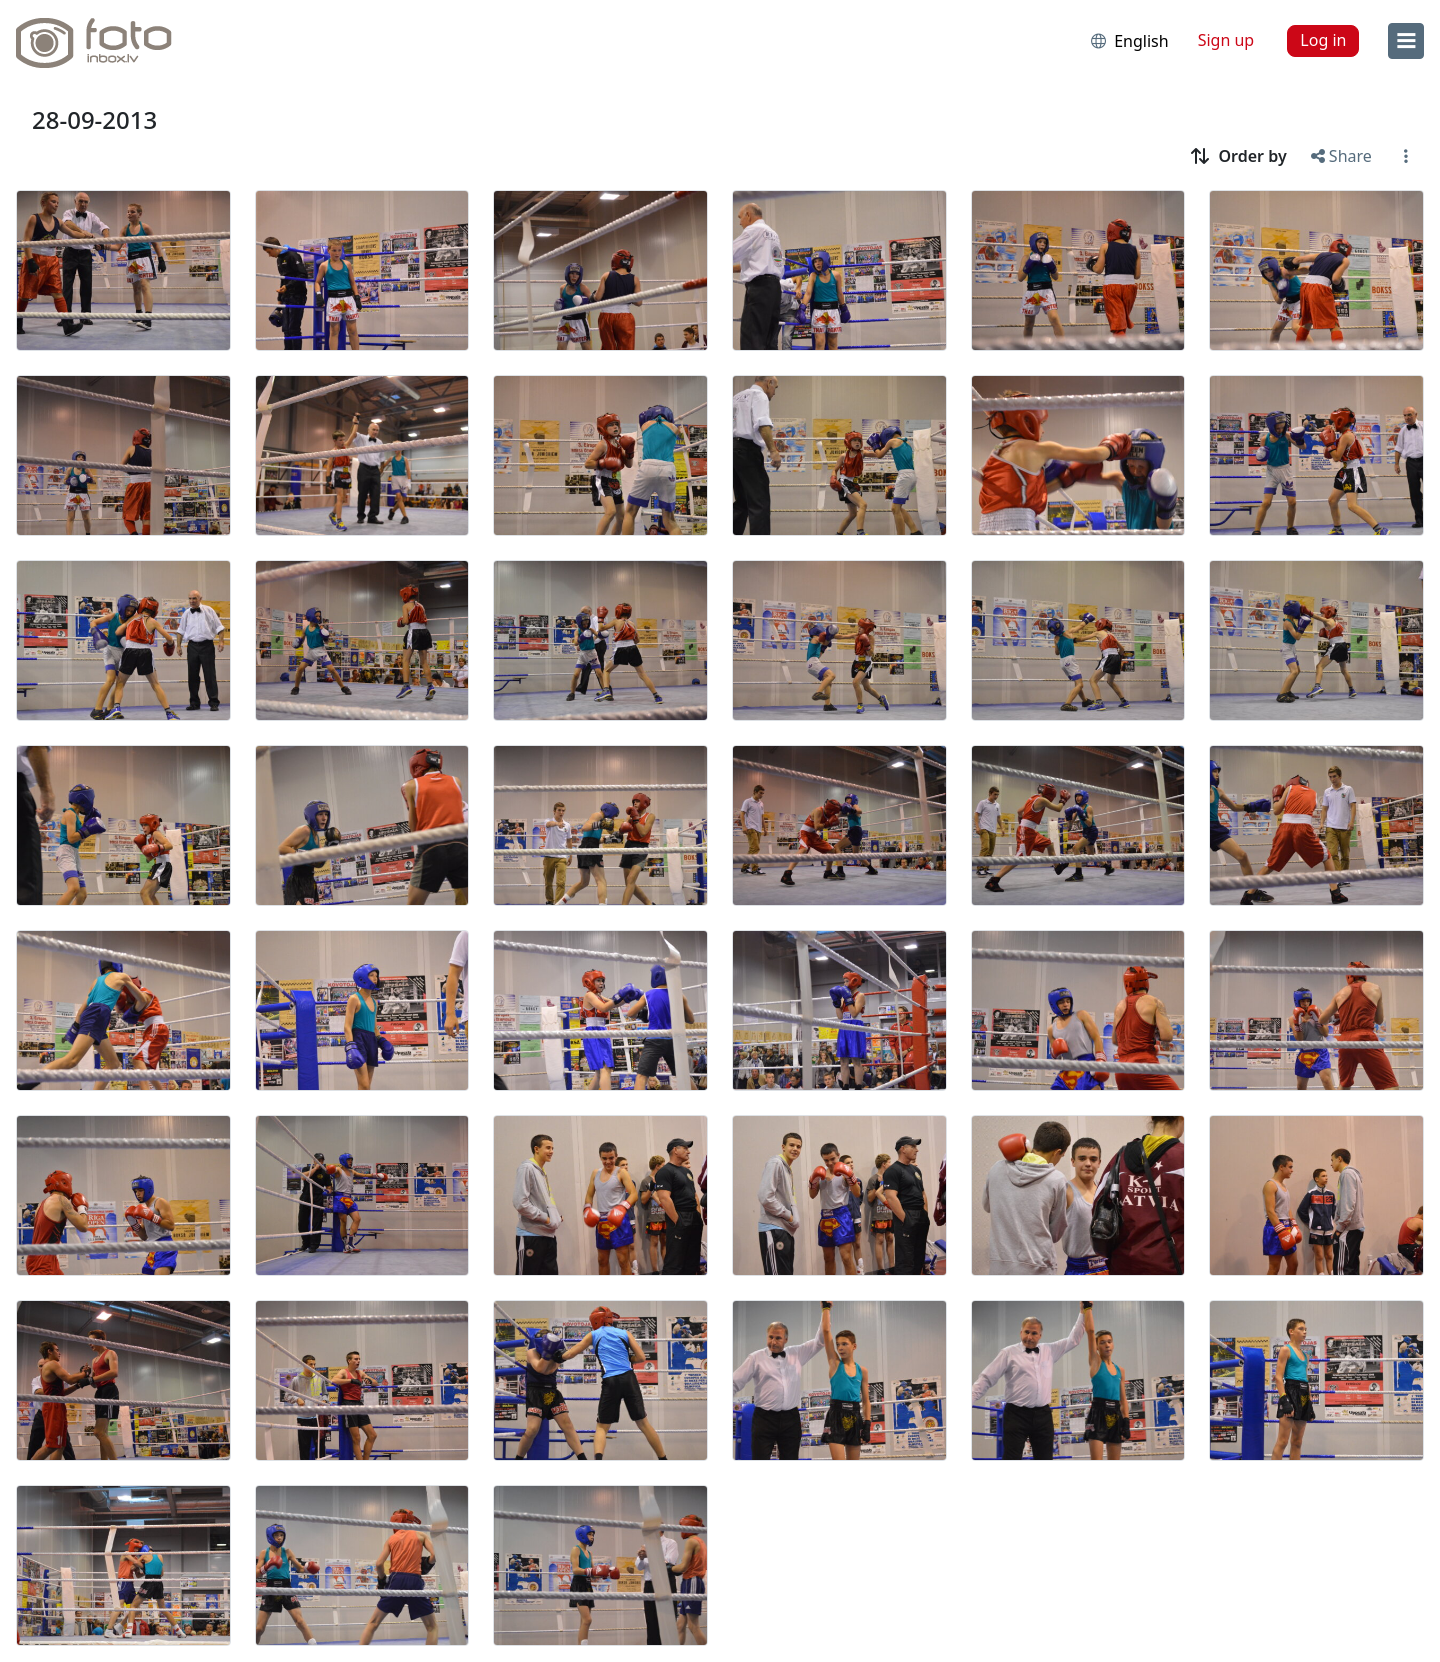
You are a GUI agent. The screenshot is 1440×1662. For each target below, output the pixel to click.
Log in (1323, 40)
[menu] (1406, 41)
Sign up (1226, 40)
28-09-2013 (94, 119)
